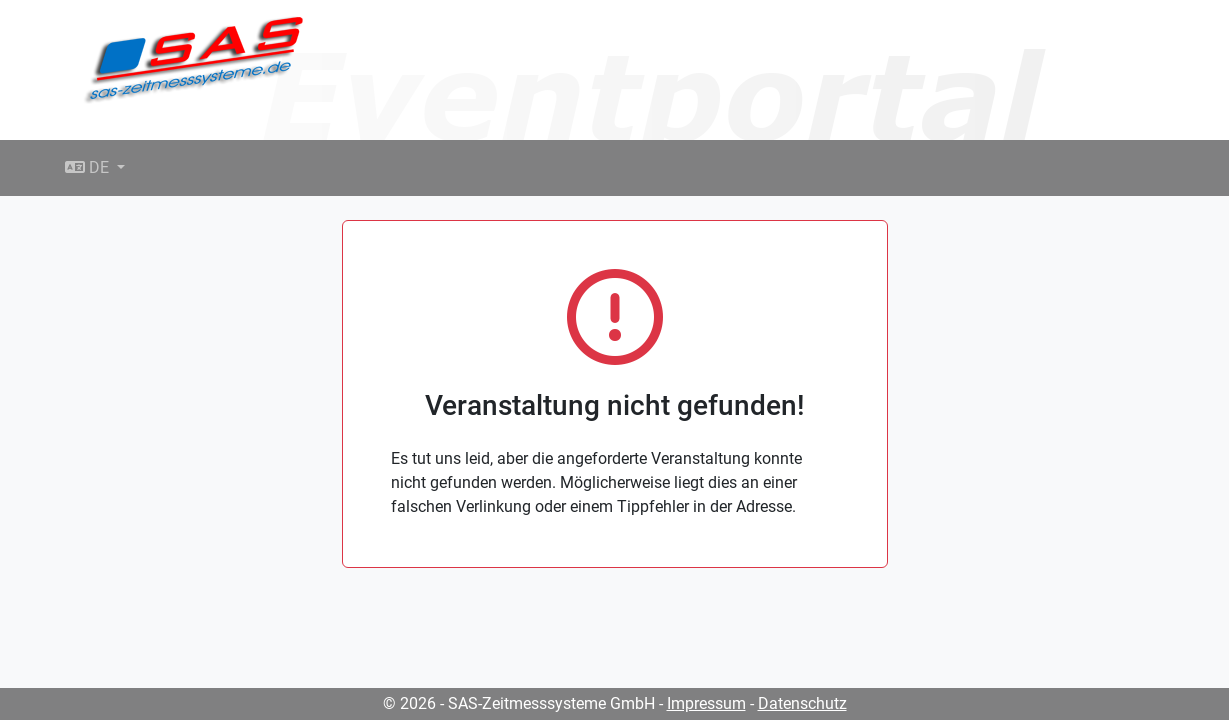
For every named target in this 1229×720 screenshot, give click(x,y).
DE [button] (89, 167)
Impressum (706, 703)
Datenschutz (802, 703)
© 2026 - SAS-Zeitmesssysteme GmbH (519, 703)
